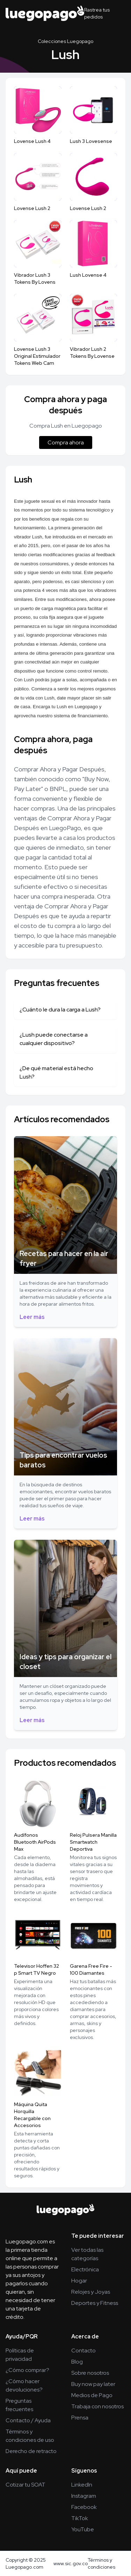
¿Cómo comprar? (27, 2370)
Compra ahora (66, 442)
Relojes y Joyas (90, 2291)
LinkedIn (81, 2484)
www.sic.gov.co (70, 2563)
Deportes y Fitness (94, 2303)
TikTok (79, 2518)
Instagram (83, 2495)
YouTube (82, 2529)
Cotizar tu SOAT (25, 2484)
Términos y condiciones (101, 2563)
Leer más (32, 1317)
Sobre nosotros (90, 2373)
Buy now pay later (93, 2384)
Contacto (83, 2350)
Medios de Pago (91, 2395)
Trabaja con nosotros (97, 2406)
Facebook (84, 2507)
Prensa (79, 2417)
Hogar (79, 2280)
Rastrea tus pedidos (97, 13)
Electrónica (85, 2269)
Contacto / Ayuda (28, 2420)
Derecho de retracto (31, 2451)
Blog (77, 2361)
